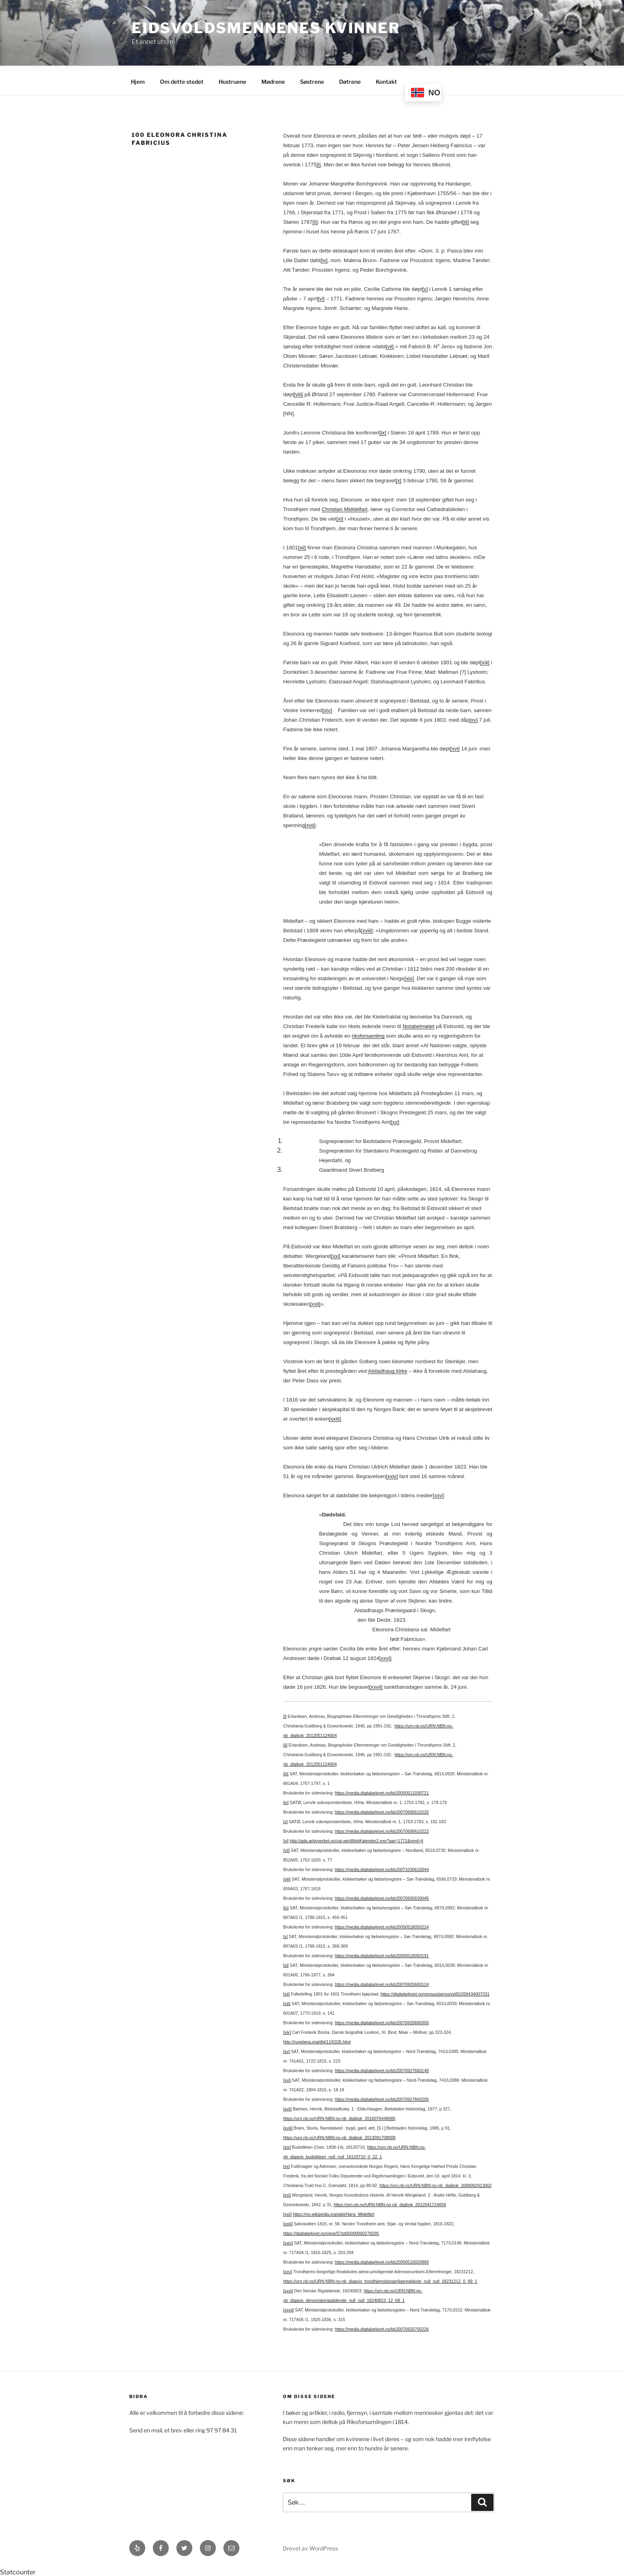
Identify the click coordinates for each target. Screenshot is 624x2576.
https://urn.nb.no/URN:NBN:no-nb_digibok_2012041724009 (390, 2203)
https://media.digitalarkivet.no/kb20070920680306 (382, 2021)
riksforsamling (368, 1035)
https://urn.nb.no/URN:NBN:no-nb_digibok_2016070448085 (339, 2117)
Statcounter (18, 2571)
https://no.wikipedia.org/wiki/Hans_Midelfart (333, 2213)
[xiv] (327, 709)
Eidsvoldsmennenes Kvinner (266, 28)
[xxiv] (392, 1475)
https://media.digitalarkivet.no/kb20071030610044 (382, 1868)
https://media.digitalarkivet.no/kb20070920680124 (382, 1983)
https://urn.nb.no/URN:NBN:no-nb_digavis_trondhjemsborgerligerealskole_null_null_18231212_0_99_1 (380, 2280)
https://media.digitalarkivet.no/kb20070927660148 (382, 2069)
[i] (318, 163)
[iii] (465, 221)
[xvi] (455, 747)
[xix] (409, 977)
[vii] (390, 345)
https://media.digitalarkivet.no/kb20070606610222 (382, 1830)
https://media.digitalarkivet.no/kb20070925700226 (382, 2327)
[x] (398, 479)
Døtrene (350, 80)
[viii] (298, 393)
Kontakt (386, 80)
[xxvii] (375, 1686)
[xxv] (438, 1494)
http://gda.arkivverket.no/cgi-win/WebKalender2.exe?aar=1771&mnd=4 (356, 1839)
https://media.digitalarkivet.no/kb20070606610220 (382, 1810)
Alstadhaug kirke (387, 1370)
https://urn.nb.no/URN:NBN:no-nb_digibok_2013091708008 (339, 2136)
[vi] (321, 297)
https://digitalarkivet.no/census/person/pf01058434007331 (435, 1992)
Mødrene (273, 80)
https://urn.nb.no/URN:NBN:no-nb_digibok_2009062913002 (435, 2184)
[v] (425, 288)
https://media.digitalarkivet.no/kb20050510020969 (382, 2260)
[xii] (302, 546)
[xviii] (367, 929)
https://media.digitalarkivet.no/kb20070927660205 (382, 2098)
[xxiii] (335, 1418)
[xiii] (485, 661)
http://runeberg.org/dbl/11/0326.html (317, 2040)
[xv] (473, 719)
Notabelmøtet (418, 1025)
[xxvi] (385, 1657)
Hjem (138, 80)
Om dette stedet (181, 80)
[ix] (382, 431)
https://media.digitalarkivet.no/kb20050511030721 (382, 1791)
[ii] (315, 221)
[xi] (339, 518)
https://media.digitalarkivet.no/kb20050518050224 (382, 1925)
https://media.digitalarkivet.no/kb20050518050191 (382, 1954)
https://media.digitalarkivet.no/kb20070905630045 (382, 1897)
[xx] (395, 1121)
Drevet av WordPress (310, 2547)
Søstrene (312, 80)
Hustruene (232, 80)
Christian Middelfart (344, 508)
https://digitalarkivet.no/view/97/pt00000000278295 (331, 2232)
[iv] (324, 259)
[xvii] (310, 824)
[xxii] (315, 1303)
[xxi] (335, 1255)
